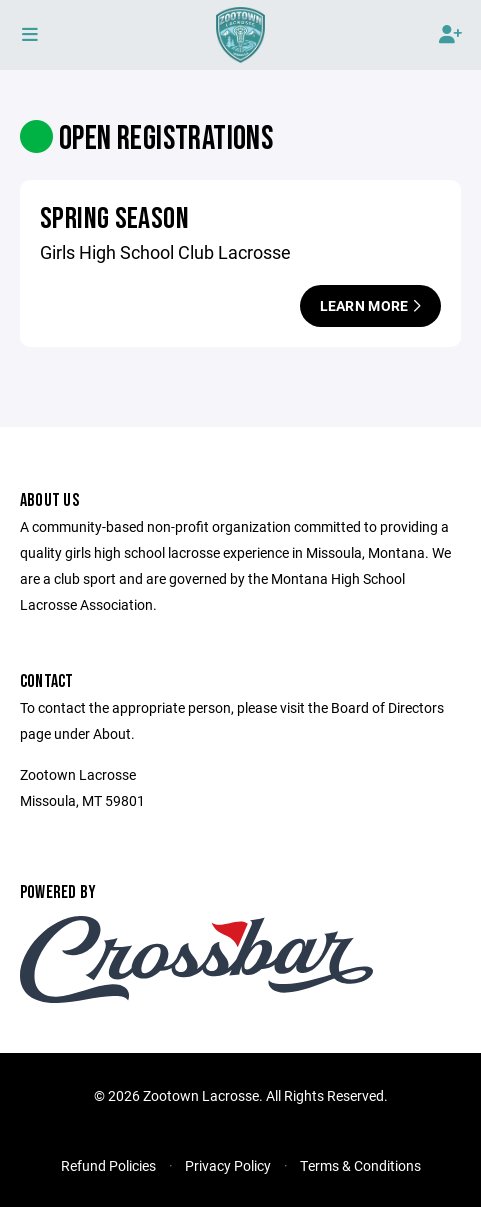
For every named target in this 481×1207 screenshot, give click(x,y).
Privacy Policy (228, 1165)
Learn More (370, 305)
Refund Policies (108, 1165)
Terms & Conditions (360, 1165)
